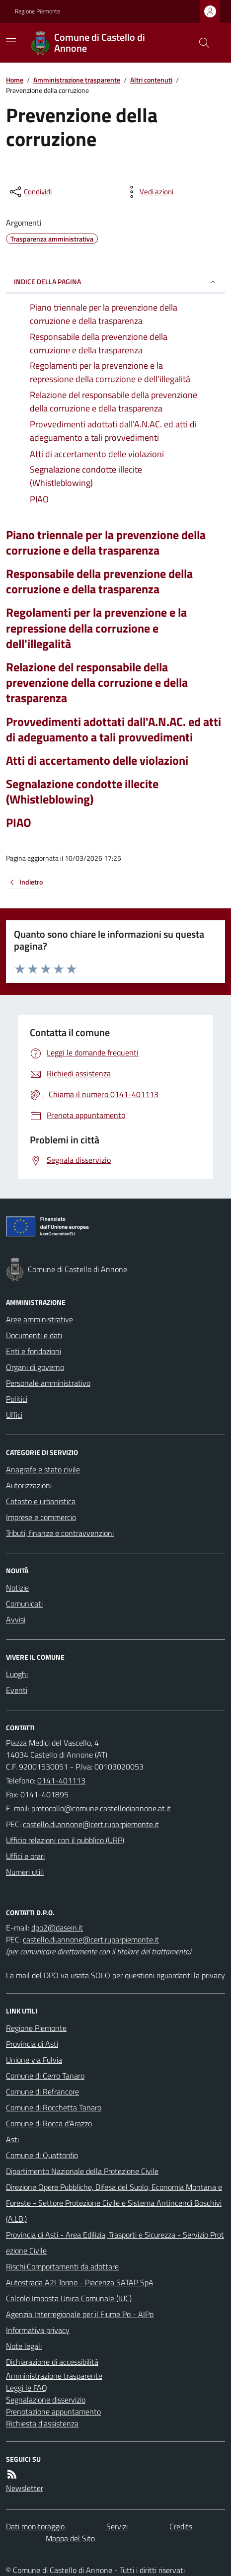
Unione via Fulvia (34, 2060)
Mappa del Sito (70, 2538)
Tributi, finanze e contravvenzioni (60, 1533)
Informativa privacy (38, 2330)
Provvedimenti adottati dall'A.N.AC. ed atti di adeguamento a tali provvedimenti (113, 729)
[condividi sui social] (30, 192)
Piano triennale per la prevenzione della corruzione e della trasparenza (106, 542)
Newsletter (24, 2488)
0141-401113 (61, 1780)
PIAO (18, 822)
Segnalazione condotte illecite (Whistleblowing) (82, 791)
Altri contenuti (151, 80)
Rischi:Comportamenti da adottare (62, 2266)
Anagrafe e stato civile (43, 1469)
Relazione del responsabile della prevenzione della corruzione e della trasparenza (97, 682)
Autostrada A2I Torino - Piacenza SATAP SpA (80, 2282)
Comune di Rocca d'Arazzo (49, 2123)
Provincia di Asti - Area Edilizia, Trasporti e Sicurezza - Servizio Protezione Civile (115, 2242)
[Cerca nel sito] (200, 43)
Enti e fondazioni (33, 1351)
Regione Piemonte (37, 11)
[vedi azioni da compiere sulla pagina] (148, 192)
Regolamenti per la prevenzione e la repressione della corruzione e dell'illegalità (96, 628)
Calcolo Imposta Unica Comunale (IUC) (69, 2298)
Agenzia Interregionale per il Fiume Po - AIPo (80, 2314)
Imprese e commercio (41, 1517)
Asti (12, 2139)
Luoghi (17, 1674)
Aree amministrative (39, 1319)
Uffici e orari (25, 1856)
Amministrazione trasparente (76, 80)
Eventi (16, 1690)
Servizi (117, 2526)
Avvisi (15, 1619)
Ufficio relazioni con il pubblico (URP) (65, 1840)
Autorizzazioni (29, 1485)
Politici (16, 1399)
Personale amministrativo (48, 1383)
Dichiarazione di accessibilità (52, 2362)
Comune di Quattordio (42, 2155)
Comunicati (24, 1604)
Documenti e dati (34, 1335)
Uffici (14, 1415)
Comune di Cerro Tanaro (45, 2076)
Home (14, 80)
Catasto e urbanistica (41, 1501)
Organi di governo (35, 1367)
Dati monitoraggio (35, 2526)
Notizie (17, 1588)
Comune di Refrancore (42, 2091)
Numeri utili (25, 1872)
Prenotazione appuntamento (53, 2411)
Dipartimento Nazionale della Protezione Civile (82, 2171)
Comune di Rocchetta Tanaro (53, 2107)
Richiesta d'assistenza (42, 2423)
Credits (180, 2526)
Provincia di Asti (32, 2044)
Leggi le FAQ (26, 2388)
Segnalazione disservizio (45, 2400)
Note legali (24, 2346)
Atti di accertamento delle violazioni (97, 760)
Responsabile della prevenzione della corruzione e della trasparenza (99, 581)
